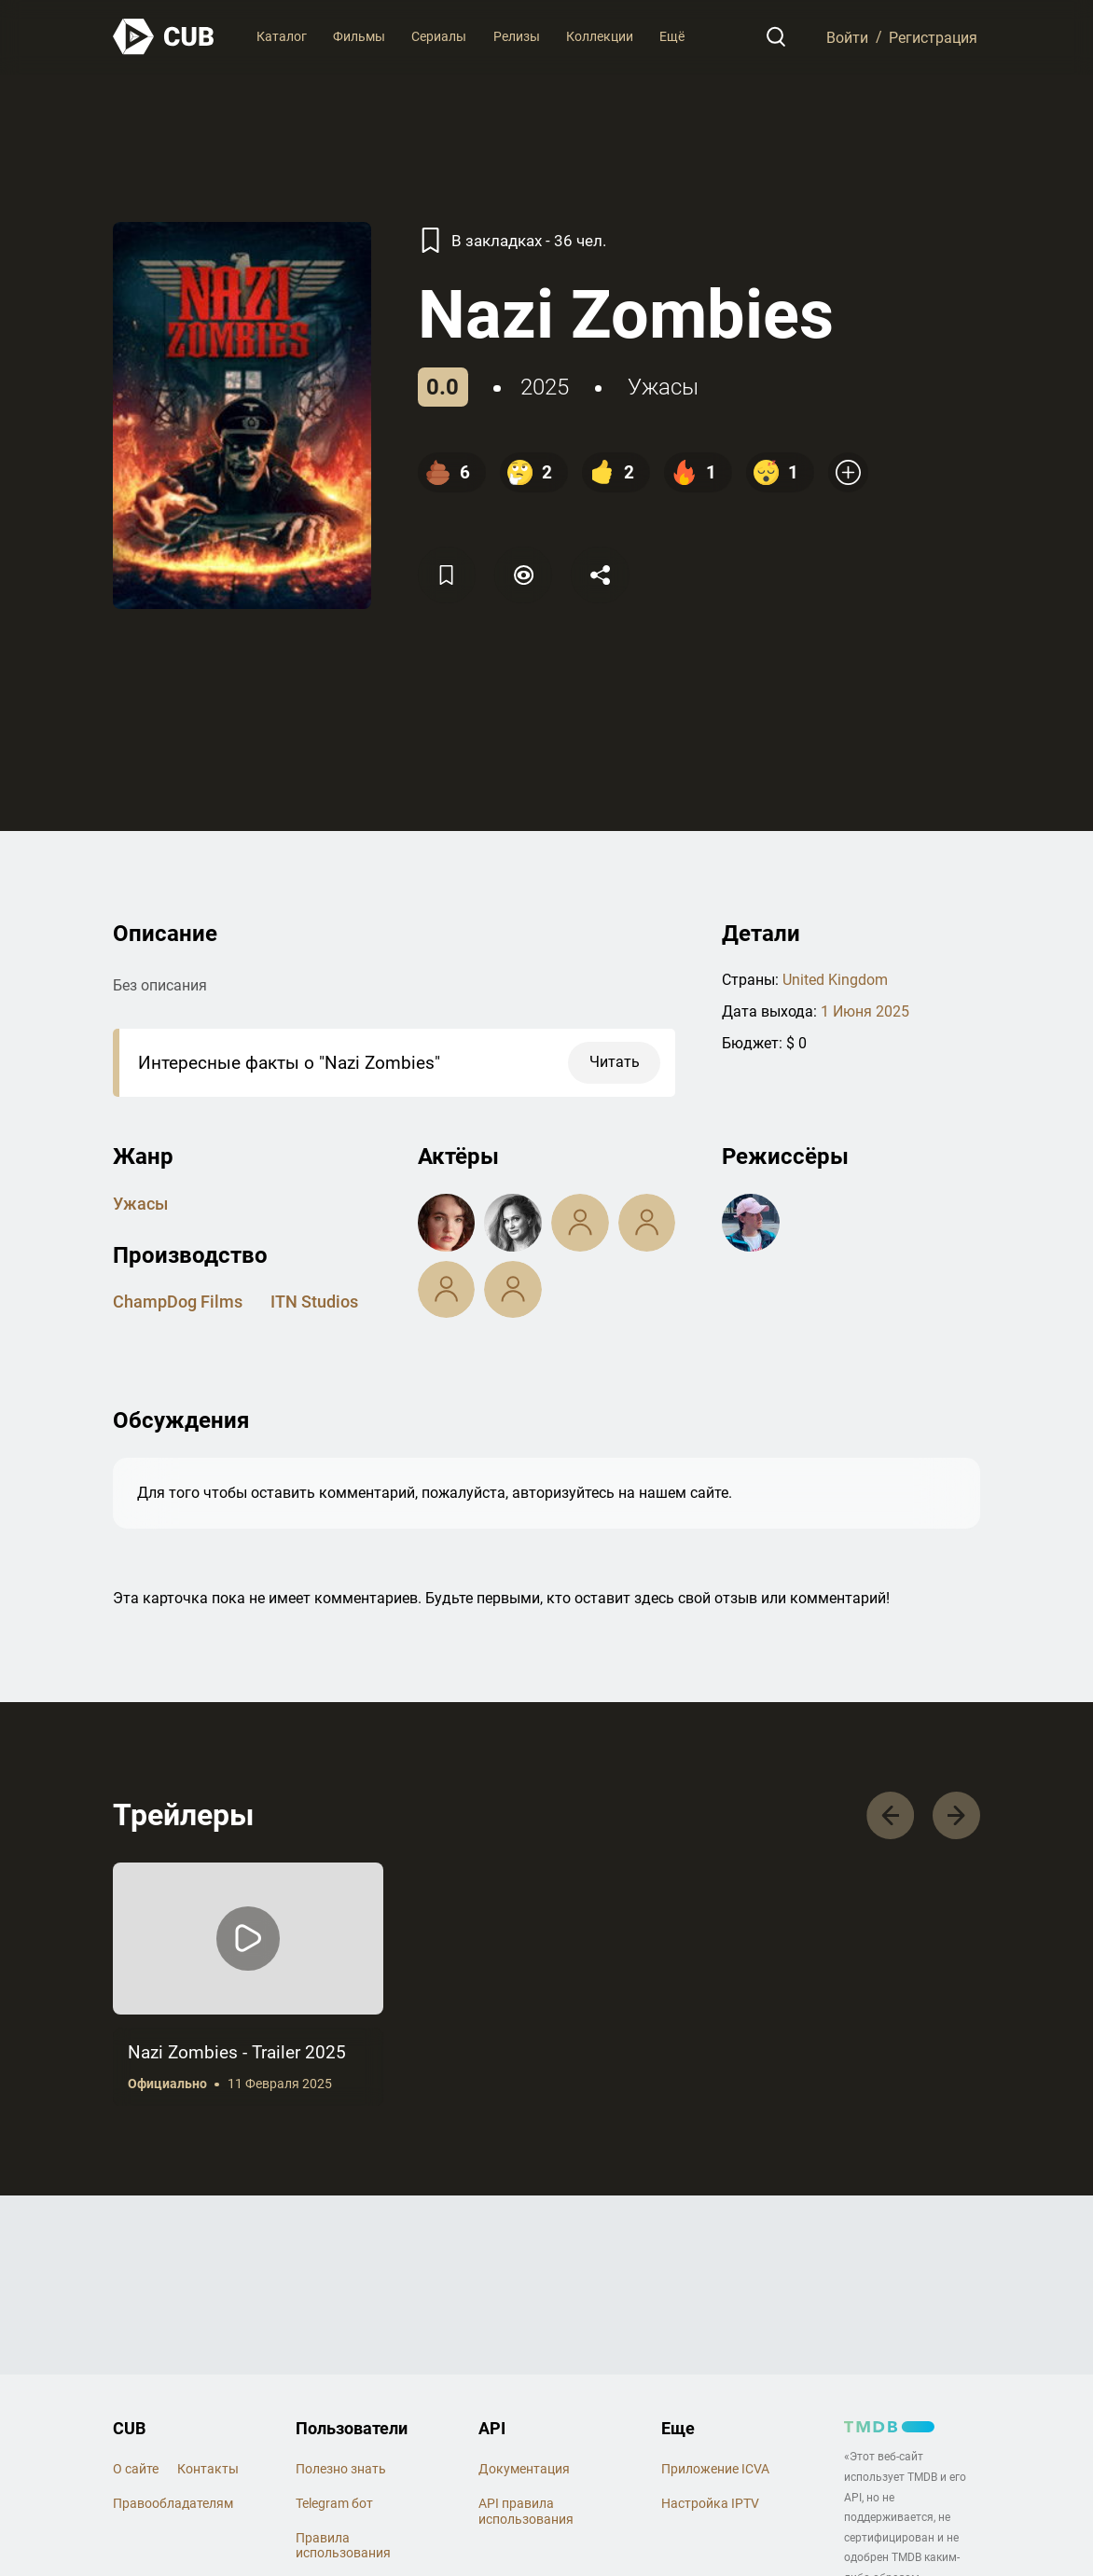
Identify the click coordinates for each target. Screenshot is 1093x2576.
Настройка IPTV (710, 2503)
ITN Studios (314, 1301)
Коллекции (599, 36)
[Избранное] (447, 575)
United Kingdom (835, 980)
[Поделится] (600, 575)
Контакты (208, 2468)
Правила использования (343, 2545)
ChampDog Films (177, 1301)
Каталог (281, 36)
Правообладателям (173, 2503)
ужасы (663, 387)
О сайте (136, 2468)
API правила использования (526, 2511)
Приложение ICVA (715, 2468)
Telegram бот (334, 2503)
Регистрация (933, 37)
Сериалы (438, 36)
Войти (847, 37)
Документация (524, 2468)
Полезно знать (341, 2468)
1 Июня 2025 (865, 1011)
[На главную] (164, 37)
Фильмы (359, 36)
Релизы (516, 36)
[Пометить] (523, 575)
